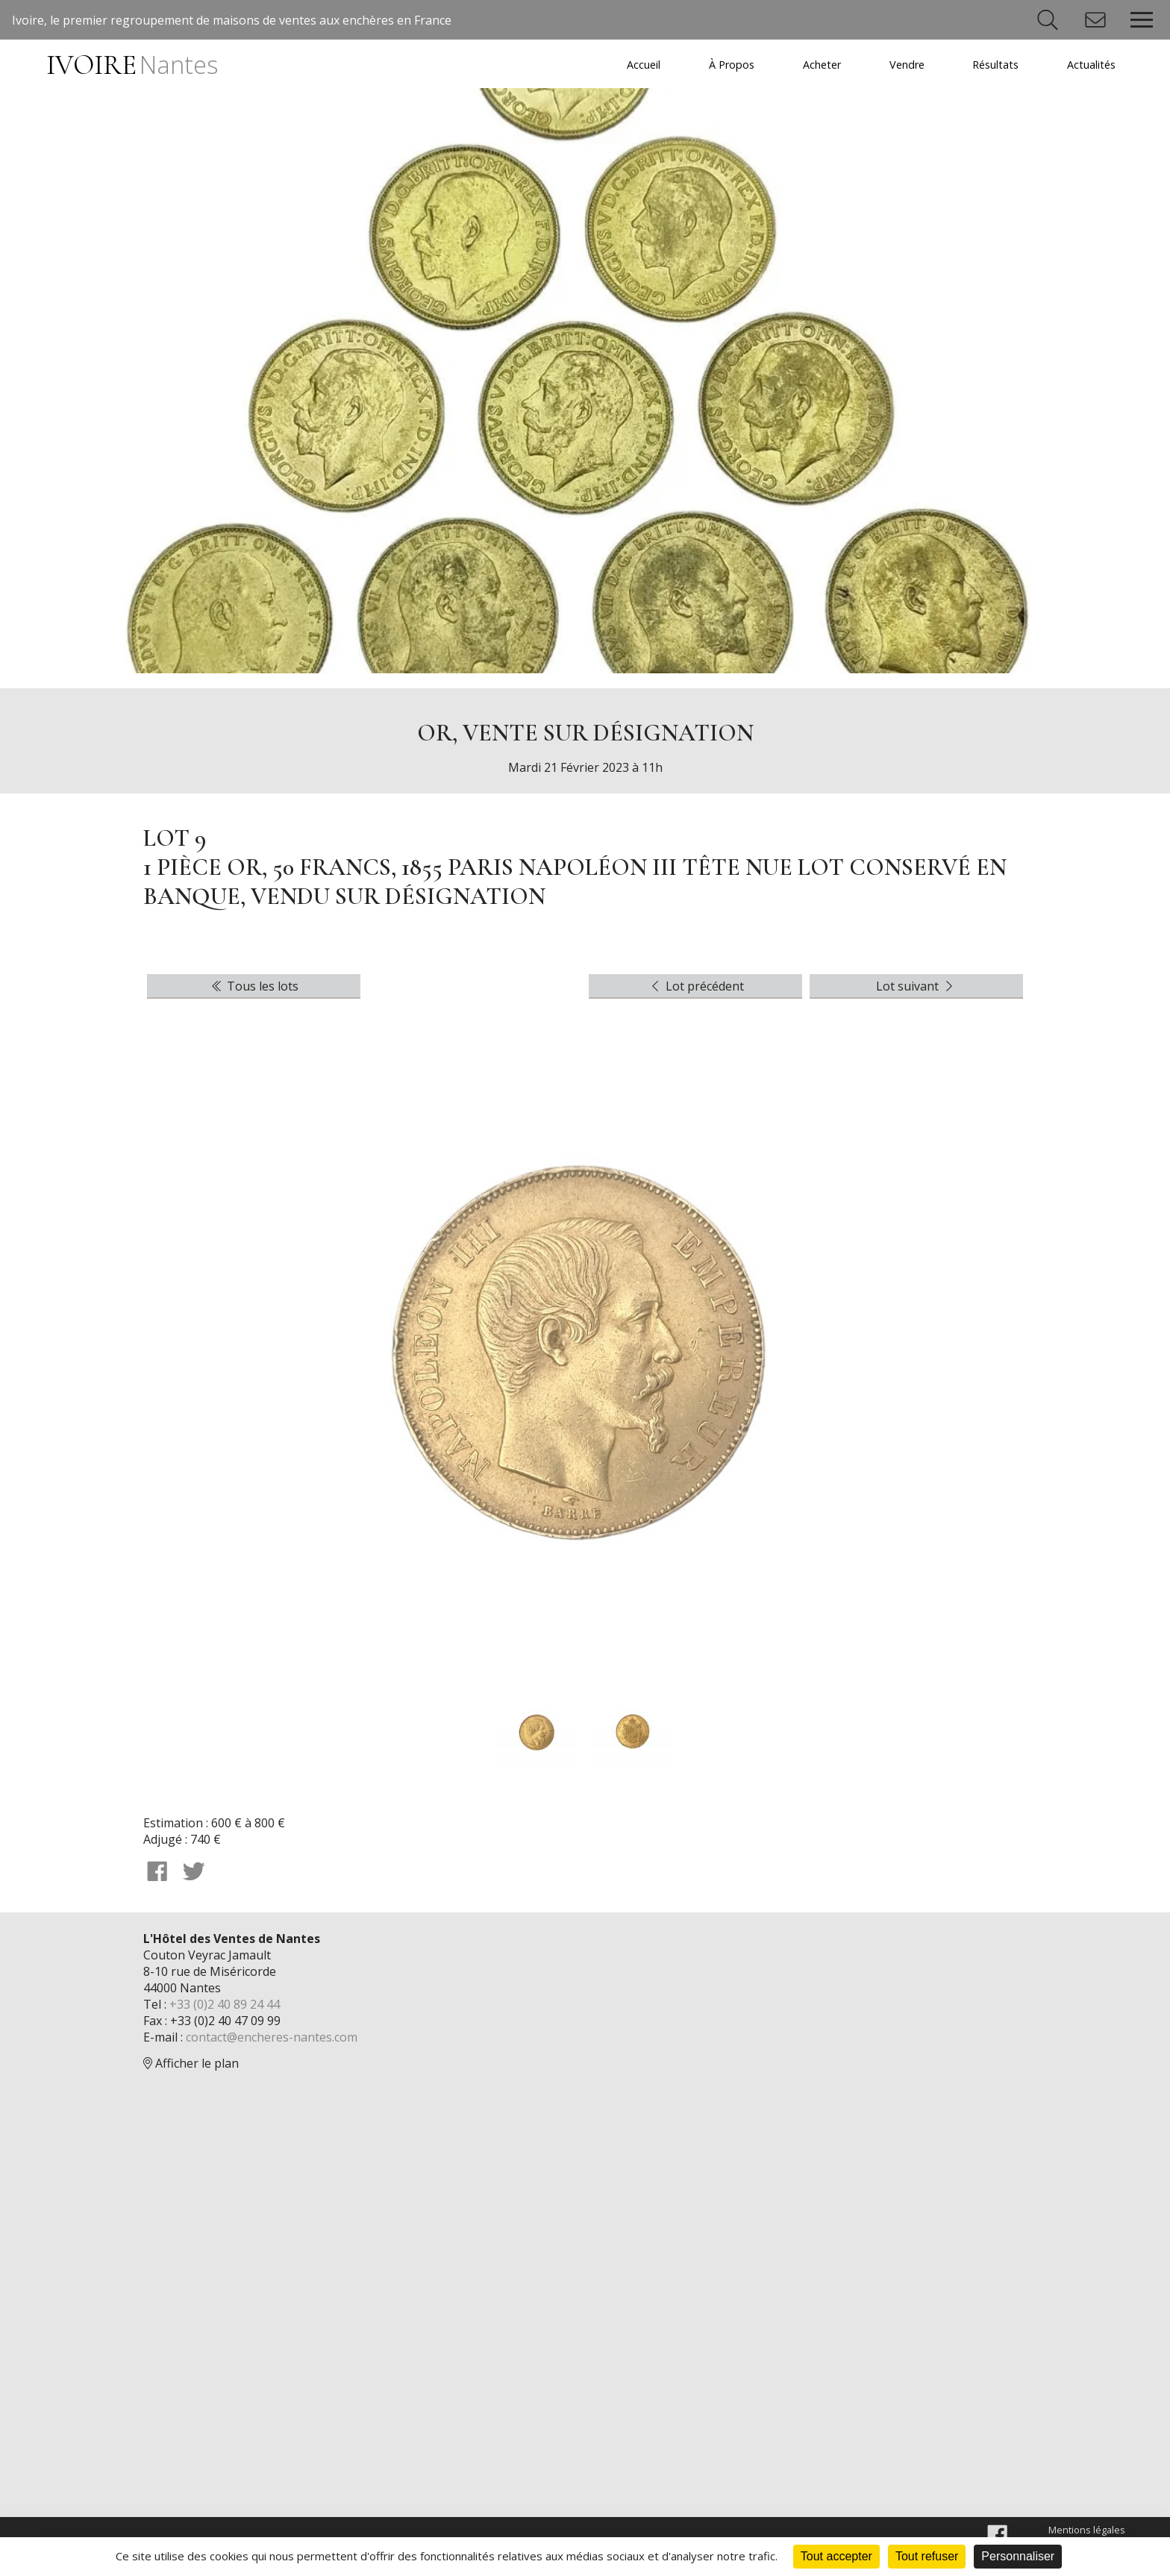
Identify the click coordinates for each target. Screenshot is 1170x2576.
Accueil (643, 64)
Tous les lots (253, 986)
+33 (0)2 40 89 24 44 (224, 2004)
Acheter (822, 64)
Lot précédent (696, 986)
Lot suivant (916, 986)
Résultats (995, 64)
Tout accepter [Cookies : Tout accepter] (836, 2556)
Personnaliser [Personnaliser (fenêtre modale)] (1017, 2556)
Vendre (907, 64)
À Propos (731, 64)
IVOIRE (131, 65)
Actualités (1091, 64)
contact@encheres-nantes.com (271, 2037)
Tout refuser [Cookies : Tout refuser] (926, 2556)
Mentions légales (1086, 2529)
